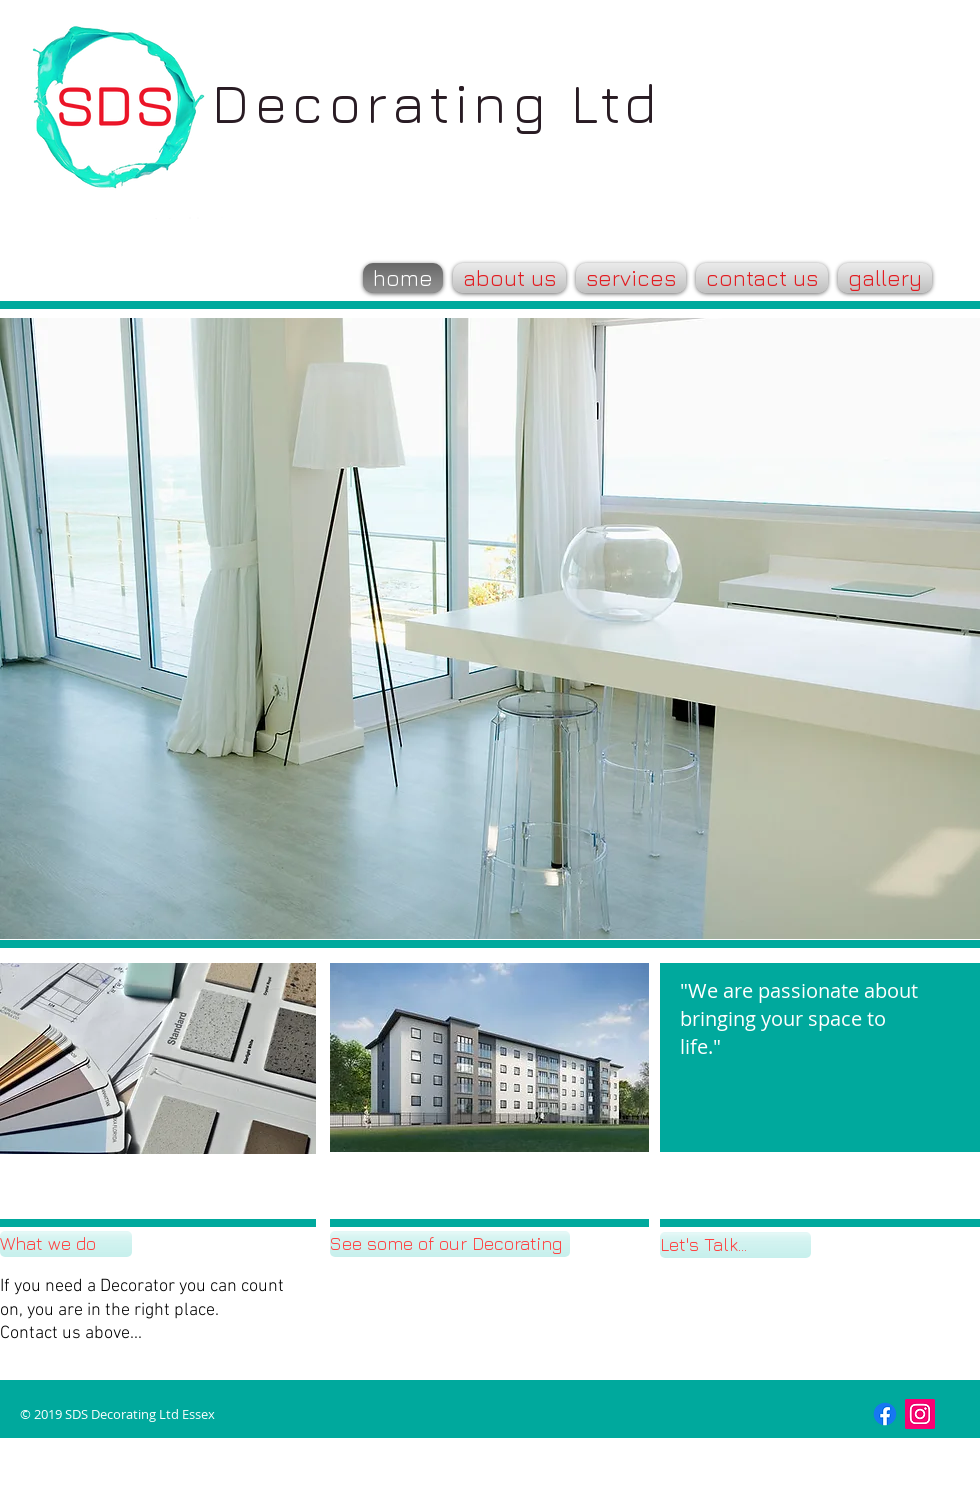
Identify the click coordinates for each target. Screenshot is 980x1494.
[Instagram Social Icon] (920, 1414)
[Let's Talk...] (735, 1245)
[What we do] (66, 1244)
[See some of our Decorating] (450, 1244)
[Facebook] (885, 1414)
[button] (489, 1057)
